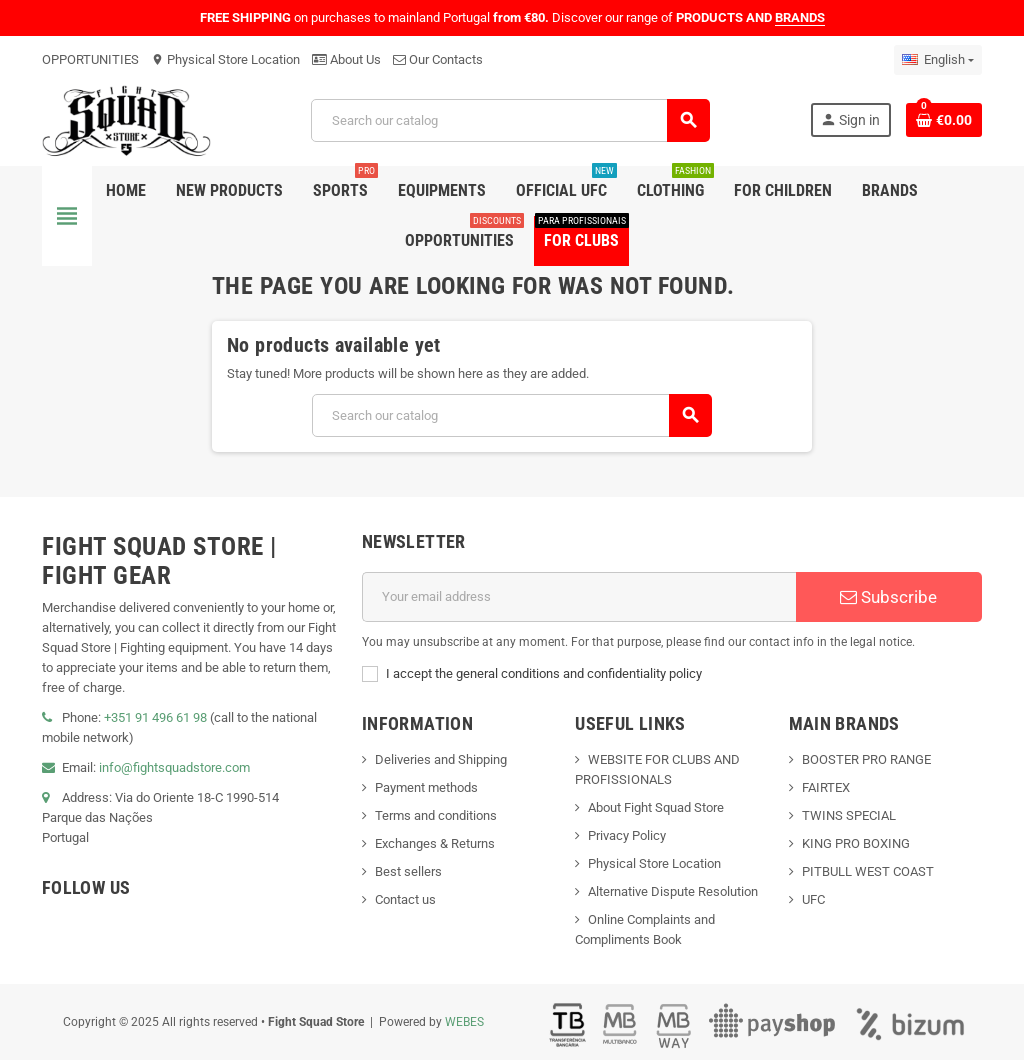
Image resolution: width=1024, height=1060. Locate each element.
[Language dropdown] (938, 60)
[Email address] (579, 597)
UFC (813, 899)
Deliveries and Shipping (441, 759)
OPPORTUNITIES (90, 59)
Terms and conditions (436, 815)
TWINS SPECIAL (849, 815)
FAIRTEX (826, 787)
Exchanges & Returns (435, 843)
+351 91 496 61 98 (155, 717)
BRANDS (800, 17)
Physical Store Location (225, 59)
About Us (346, 59)
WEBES (464, 1022)
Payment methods (426, 787)
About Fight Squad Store (656, 807)
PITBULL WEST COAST (868, 871)
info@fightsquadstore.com (174, 767)
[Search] (510, 120)
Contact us (405, 899)
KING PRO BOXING (856, 843)
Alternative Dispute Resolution (673, 891)
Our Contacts (438, 59)
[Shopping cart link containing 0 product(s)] (944, 120)
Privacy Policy (627, 835)
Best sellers (408, 871)
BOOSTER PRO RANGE (866, 759)
